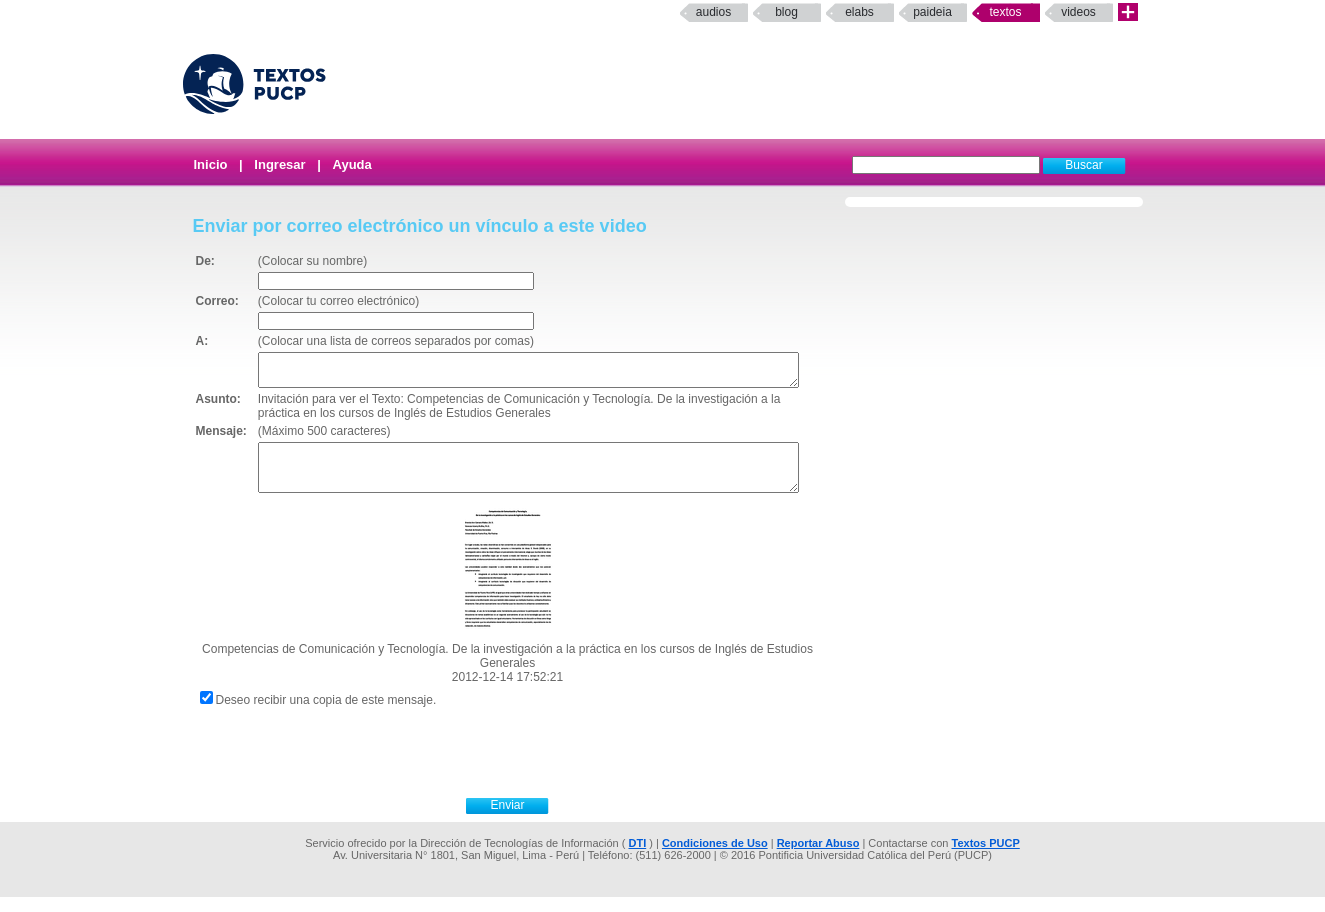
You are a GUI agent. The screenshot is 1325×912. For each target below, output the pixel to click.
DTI (637, 858)
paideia (932, 12)
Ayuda (352, 164)
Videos (1078, 12)
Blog (786, 12)
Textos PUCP (986, 858)
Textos (1005, 12)
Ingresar (279, 164)
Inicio (211, 164)
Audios (713, 12)
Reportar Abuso (818, 858)
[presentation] (530, 765)
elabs (859, 12)
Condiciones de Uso (715, 858)
